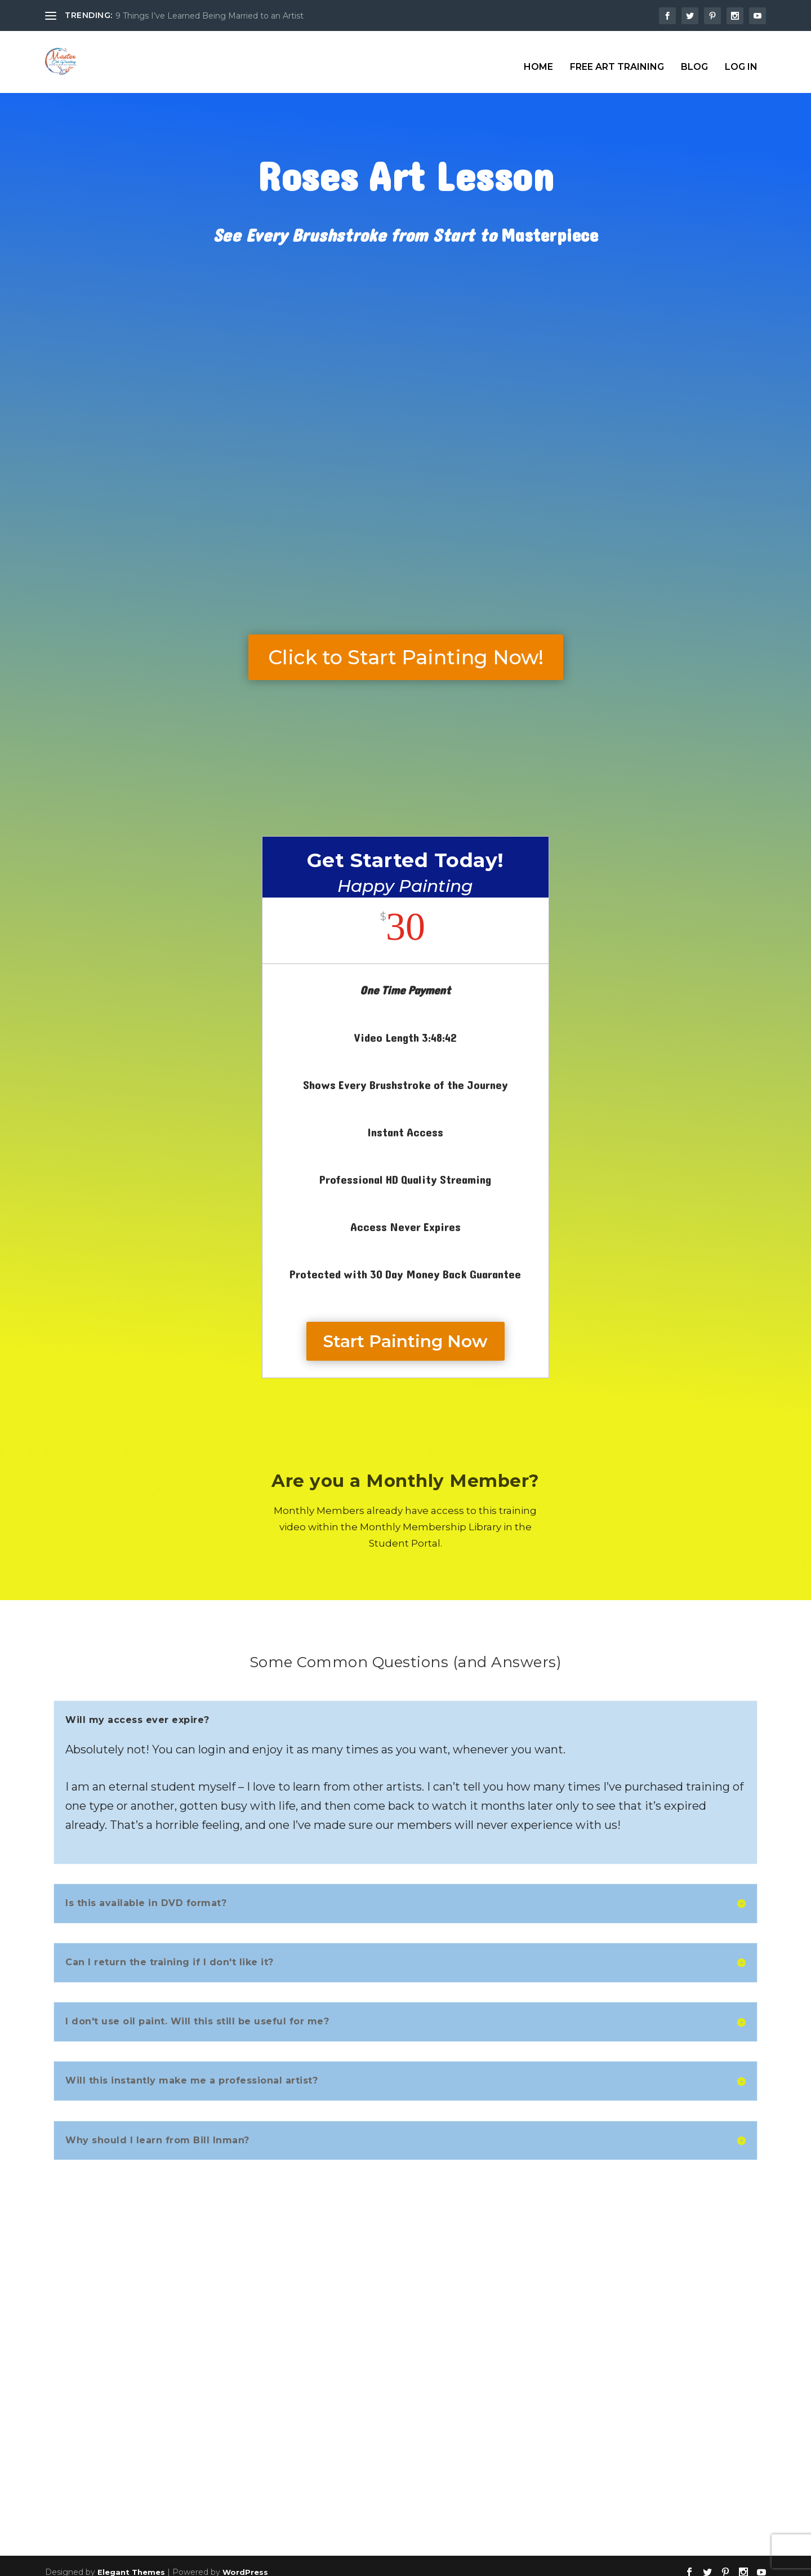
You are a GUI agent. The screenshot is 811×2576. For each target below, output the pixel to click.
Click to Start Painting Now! (405, 647)
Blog (694, 57)
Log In (741, 57)
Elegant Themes (131, 2561)
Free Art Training (617, 57)
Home (538, 57)
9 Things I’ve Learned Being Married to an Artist (209, 16)
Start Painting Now (405, 1331)
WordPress (245, 2561)
